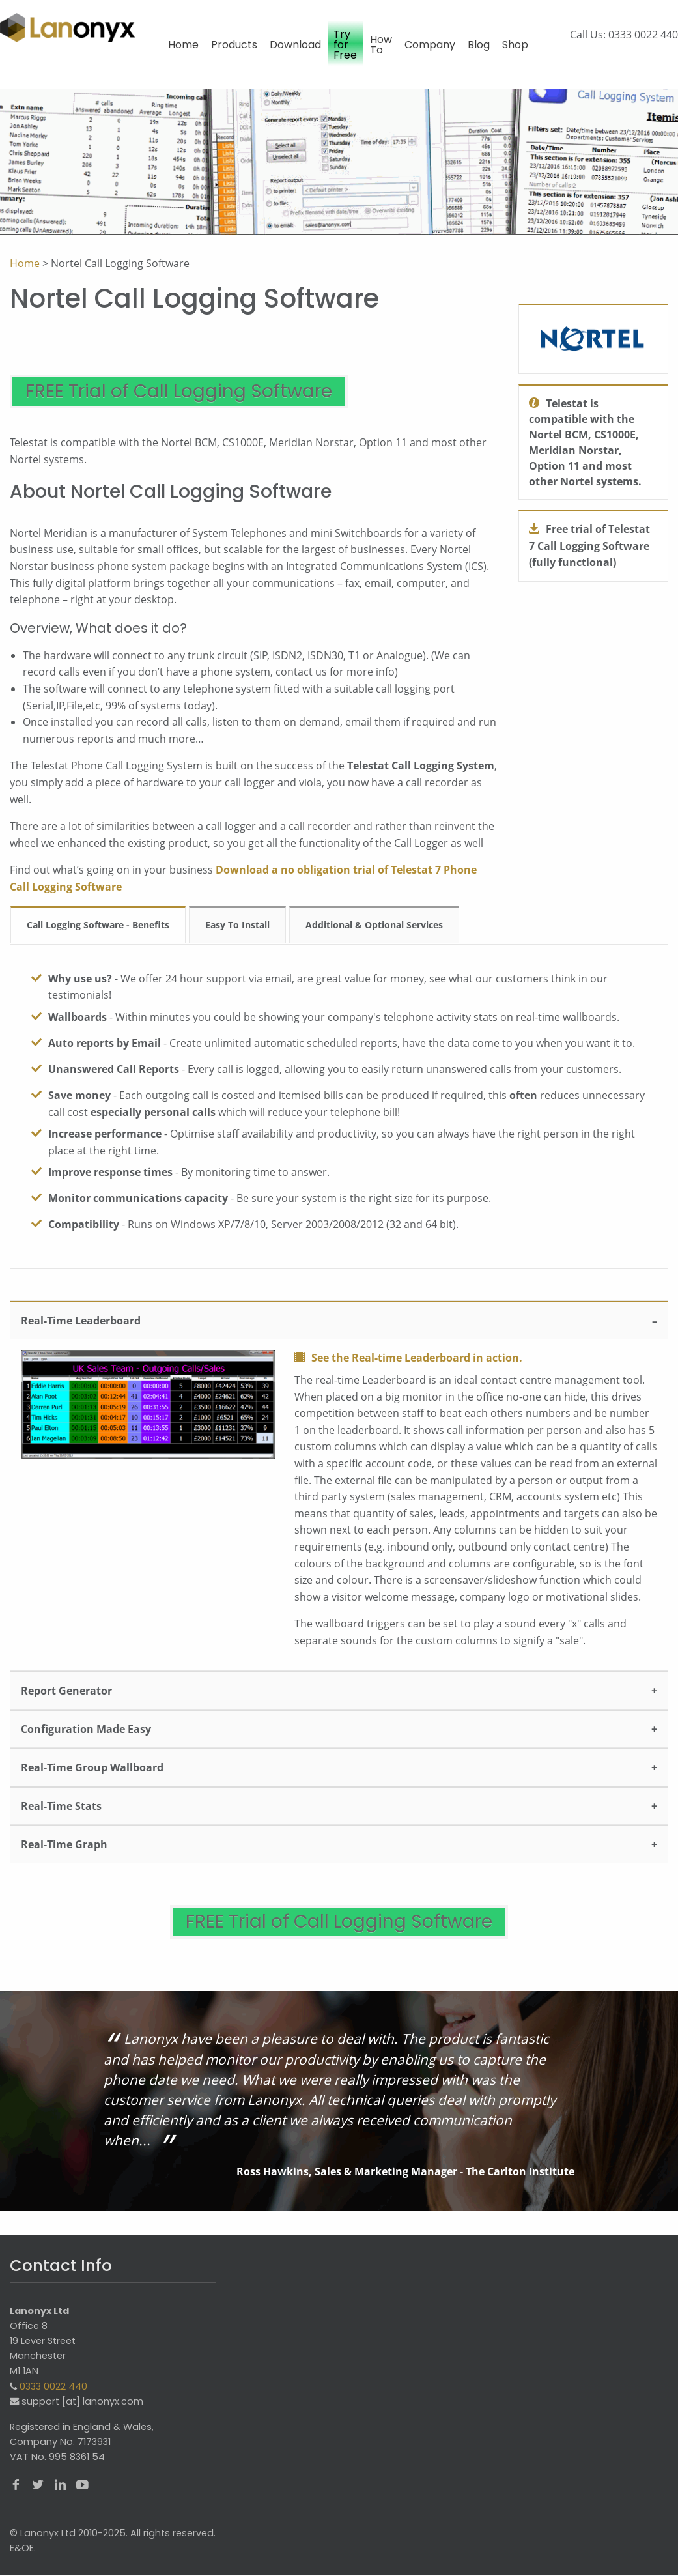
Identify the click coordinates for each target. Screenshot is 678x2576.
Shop (515, 44)
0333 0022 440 (643, 34)
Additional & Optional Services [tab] (374, 938)
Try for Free (345, 45)
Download (295, 44)
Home (183, 44)
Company (429, 44)
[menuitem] (183, 51)
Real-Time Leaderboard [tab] (81, 1333)
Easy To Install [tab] (237, 938)
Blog (479, 44)
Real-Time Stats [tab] (61, 1818)
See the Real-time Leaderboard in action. (416, 1371)
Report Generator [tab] (66, 1703)
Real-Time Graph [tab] (64, 1857)
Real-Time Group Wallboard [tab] (92, 1780)
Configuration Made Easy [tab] (86, 1741)
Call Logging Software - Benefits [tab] (98, 938)
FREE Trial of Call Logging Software (244, 398)
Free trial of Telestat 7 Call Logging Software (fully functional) (589, 545)
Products (234, 44)
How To (381, 44)
